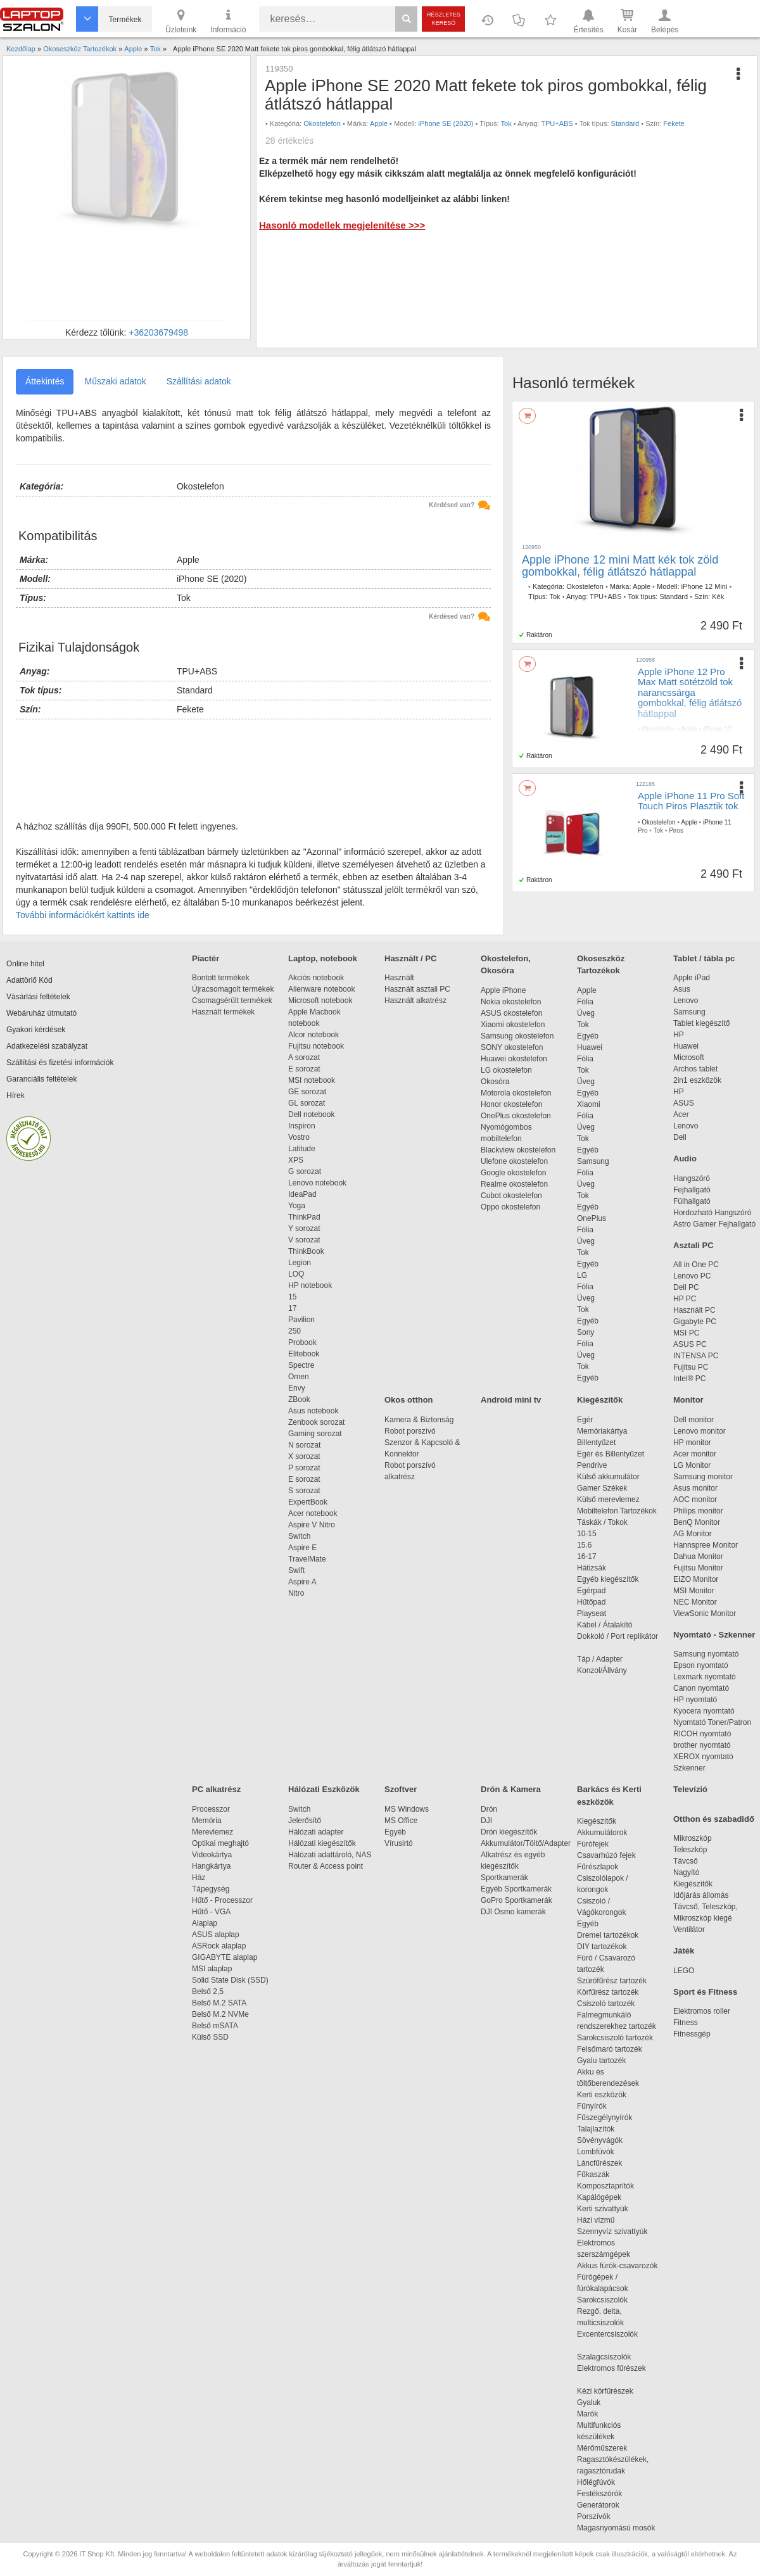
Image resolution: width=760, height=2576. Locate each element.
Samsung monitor (703, 1476)
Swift (296, 1570)
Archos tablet (695, 1068)
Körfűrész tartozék (607, 1992)
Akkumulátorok (608, 1832)
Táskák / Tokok (602, 1522)
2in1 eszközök (697, 1080)
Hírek (15, 1095)
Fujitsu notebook (316, 1046)
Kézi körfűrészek (611, 2391)
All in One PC (696, 1264)
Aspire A (302, 1581)
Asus (681, 989)
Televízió (690, 1789)
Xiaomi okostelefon (513, 1024)
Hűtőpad (591, 1602)
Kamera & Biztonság (418, 1419)
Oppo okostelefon (510, 1207)
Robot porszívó (410, 1431)
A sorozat (304, 1057)
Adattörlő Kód (29, 980)
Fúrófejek (599, 1844)
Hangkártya (211, 1866)
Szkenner (689, 1768)
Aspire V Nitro (313, 1524)
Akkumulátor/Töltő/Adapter (526, 1843)
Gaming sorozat (317, 1433)
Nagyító (686, 1872)
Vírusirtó (398, 1843)
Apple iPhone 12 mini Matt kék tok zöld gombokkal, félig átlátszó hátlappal (620, 566)
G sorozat (304, 1171)
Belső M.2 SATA (219, 2002)
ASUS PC (690, 1344)
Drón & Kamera (511, 1789)
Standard (625, 123)
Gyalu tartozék (601, 2060)
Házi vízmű (595, 2220)
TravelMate (309, 1559)
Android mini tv (511, 1400)
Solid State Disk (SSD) (230, 1980)
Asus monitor (695, 1488)
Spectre (301, 1365)
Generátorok (598, 2505)
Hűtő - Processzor (222, 1900)
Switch (299, 1536)
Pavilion (301, 1319)
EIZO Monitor (695, 1579)
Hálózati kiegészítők (322, 1843)
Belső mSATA (217, 2025)
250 (294, 1331)
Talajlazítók (595, 2129)
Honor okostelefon (511, 1104)
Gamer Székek (602, 1488)
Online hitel (25, 963)
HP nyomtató (695, 1699)
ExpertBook (307, 1502)
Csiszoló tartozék (606, 2003)
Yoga (296, 1205)
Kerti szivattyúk (602, 2208)
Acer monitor (694, 1453)
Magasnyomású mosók (616, 2527)
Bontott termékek (221, 977)
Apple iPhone (503, 990)
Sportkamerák (504, 1877)
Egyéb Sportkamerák (518, 1889)
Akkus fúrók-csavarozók (617, 2265)
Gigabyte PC (694, 1321)
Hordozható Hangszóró (712, 1212)
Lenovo (685, 1000)
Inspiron (301, 1125)
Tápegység (210, 1889)
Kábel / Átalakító (606, 1624)
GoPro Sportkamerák (516, 1900)
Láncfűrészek (606, 2163)
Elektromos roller (701, 2011)
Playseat (591, 1613)
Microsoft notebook (320, 1000)
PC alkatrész (216, 1789)
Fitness (685, 2022)
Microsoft (688, 1057)
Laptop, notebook (322, 958)
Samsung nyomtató (705, 1654)
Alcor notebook (313, 1034)
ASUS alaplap (217, 1934)
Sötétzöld (682, 745)
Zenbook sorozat (316, 1422)
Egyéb (587, 1036)
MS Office (400, 1820)
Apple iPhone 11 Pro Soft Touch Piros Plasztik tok (691, 801)
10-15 (587, 1533)
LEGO (683, 1970)
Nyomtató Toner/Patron (712, 1722)
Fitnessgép (692, 2034)
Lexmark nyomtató (704, 1676)
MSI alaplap (212, 1968)
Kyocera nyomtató (704, 1711)
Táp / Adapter (600, 1659)
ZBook (299, 1399)
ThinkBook (306, 1251)
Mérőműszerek (602, 2448)
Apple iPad (691, 977)
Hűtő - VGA (211, 1911)
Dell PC (686, 1287)
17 (292, 1308)
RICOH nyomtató (702, 1733)
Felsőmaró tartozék (609, 2049)
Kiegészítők (600, 1400)
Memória (207, 1820)
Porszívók (594, 2516)
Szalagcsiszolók (604, 2356)
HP (678, 1034)
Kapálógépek (599, 2197)
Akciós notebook (316, 977)
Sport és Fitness (705, 1992)
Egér (585, 1419)
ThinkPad (304, 1217)
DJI (486, 1820)
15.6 (584, 1545)
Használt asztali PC (417, 989)
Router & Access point (325, 1866)
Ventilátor (689, 1929)
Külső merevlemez (608, 1499)
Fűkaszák (593, 2174)
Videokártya (212, 1854)
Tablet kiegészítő (701, 1023)
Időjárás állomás (700, 1895)
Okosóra (495, 1081)
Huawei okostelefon (514, 1058)
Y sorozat (304, 1228)
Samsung (593, 1161)
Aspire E (302, 1547)
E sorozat (304, 1068)
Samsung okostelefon (517, 1036)
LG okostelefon (506, 1070)
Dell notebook (311, 1114)
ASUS (683, 1103)
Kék (718, 596)
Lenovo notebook (317, 1182)
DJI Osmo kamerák (515, 1911)
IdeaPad (302, 1194)
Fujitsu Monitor (698, 1567)
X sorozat (304, 1456)
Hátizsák (591, 1567)
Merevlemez (212, 1832)
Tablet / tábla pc (704, 958)
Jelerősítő (304, 1820)
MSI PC (686, 1333)
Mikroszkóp (692, 1838)
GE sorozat (309, 1091)
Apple (379, 123)
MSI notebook (311, 1080)
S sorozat (304, 1490)
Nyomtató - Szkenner (714, 1634)
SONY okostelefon (512, 1047)
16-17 (587, 1556)
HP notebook (310, 1285)
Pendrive (592, 1465)
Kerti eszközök (601, 2094)
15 (292, 1296)
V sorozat (304, 1239)
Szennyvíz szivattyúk (612, 2231)
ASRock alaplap (221, 1945)
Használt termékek (223, 1011)
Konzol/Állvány (602, 1670)
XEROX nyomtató (703, 1756)
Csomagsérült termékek (232, 1000)
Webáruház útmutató (41, 1013)
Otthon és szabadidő (713, 1819)
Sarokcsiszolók (606, 2299)
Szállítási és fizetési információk (59, 1062)
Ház (198, 1877)
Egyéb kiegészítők (607, 1579)
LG (582, 1275)
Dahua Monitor (698, 1556)
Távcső (685, 1861)
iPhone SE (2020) (446, 123)
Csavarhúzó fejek (613, 1855)
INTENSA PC (695, 1355)
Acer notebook (312, 1513)
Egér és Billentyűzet (610, 1453)
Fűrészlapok (604, 1866)
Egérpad (591, 1590)
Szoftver (400, 1789)
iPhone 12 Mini (704, 586)
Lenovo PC (692, 1276)
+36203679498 (158, 332)
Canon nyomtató (701, 1688)
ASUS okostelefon (511, 1013)
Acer (681, 1114)
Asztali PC (693, 1245)
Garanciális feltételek (41, 1079)
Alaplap (204, 1923)
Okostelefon (322, 123)
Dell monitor (693, 1419)
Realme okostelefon (514, 1184)
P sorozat (304, 1467)
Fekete (674, 123)
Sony (585, 1332)
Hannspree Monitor (705, 1545)
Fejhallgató (692, 1189)
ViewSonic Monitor (704, 1613)
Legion (299, 1262)
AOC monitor (695, 1499)
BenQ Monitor (696, 1522)
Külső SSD (210, 2037)
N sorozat (304, 1445)
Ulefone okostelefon (514, 1161)
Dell (680, 1137)
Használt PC (694, 1310)
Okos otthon (408, 1400)
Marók (596, 2413)
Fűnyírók (592, 2106)
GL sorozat (306, 1103)
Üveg (586, 1013)
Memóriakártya (602, 1431)
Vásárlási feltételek (38, 996)
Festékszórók (599, 2493)
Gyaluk (603, 2402)
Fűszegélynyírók (607, 2117)
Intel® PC (689, 1378)
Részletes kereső (443, 18)
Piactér (205, 958)
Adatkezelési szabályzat (46, 1046)
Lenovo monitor (699, 1431)
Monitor (688, 1400)
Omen (298, 1376)
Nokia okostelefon (511, 1001)
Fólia (585, 1001)
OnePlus (591, 1218)
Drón (489, 1809)
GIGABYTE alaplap (227, 1957)
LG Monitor (692, 1465)
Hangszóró (691, 1178)
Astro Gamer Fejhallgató (714, 1224)
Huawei (589, 1047)
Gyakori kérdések (35, 1029)
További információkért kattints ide (82, 915)
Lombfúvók (595, 2151)
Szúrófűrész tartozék (612, 1980)
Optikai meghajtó (220, 1843)
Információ (228, 20)
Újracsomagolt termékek (233, 989)
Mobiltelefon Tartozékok (617, 1510)
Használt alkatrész (415, 1000)
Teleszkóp (690, 1849)
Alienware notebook (321, 989)
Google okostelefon (513, 1172)
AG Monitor (692, 1533)
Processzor (211, 1809)
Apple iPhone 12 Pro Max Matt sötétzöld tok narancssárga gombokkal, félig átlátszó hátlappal (690, 692)
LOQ (296, 1274)
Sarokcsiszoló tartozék (615, 2037)
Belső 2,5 (208, 1991)
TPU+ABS (557, 123)
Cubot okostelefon (511, 1195)
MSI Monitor (693, 1590)
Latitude (301, 1148)
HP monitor (692, 1442)
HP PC (684, 1298)
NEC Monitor (695, 1602)
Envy (296, 1388)
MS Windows (406, 1809)
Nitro (296, 1593)
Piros (676, 830)
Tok (506, 123)
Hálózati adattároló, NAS (329, 1854)
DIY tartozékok (601, 1946)
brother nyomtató (702, 1745)
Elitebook (303, 1353)
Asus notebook (313, 1410)
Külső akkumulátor (608, 1476)
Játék (683, 1950)
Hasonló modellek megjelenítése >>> (342, 225)
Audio (685, 1158)
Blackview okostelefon (518, 1150)
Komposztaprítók (605, 2185)
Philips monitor (698, 1510)
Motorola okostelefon (516, 1093)
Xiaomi (588, 1104)
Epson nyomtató (700, 1665)
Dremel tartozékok (614, 1935)
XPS (295, 1160)
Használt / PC (410, 958)
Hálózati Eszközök (324, 1789)
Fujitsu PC (690, 1367)
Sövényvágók (606, 2140)
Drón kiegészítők (509, 1832)
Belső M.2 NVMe (222, 2014)
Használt (399, 977)
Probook (302, 1342)
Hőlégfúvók (596, 2482)
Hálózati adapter (315, 1832)
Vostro (299, 1137)
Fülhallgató (692, 1201)
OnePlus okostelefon (516, 1115)
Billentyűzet (596, 1442)
